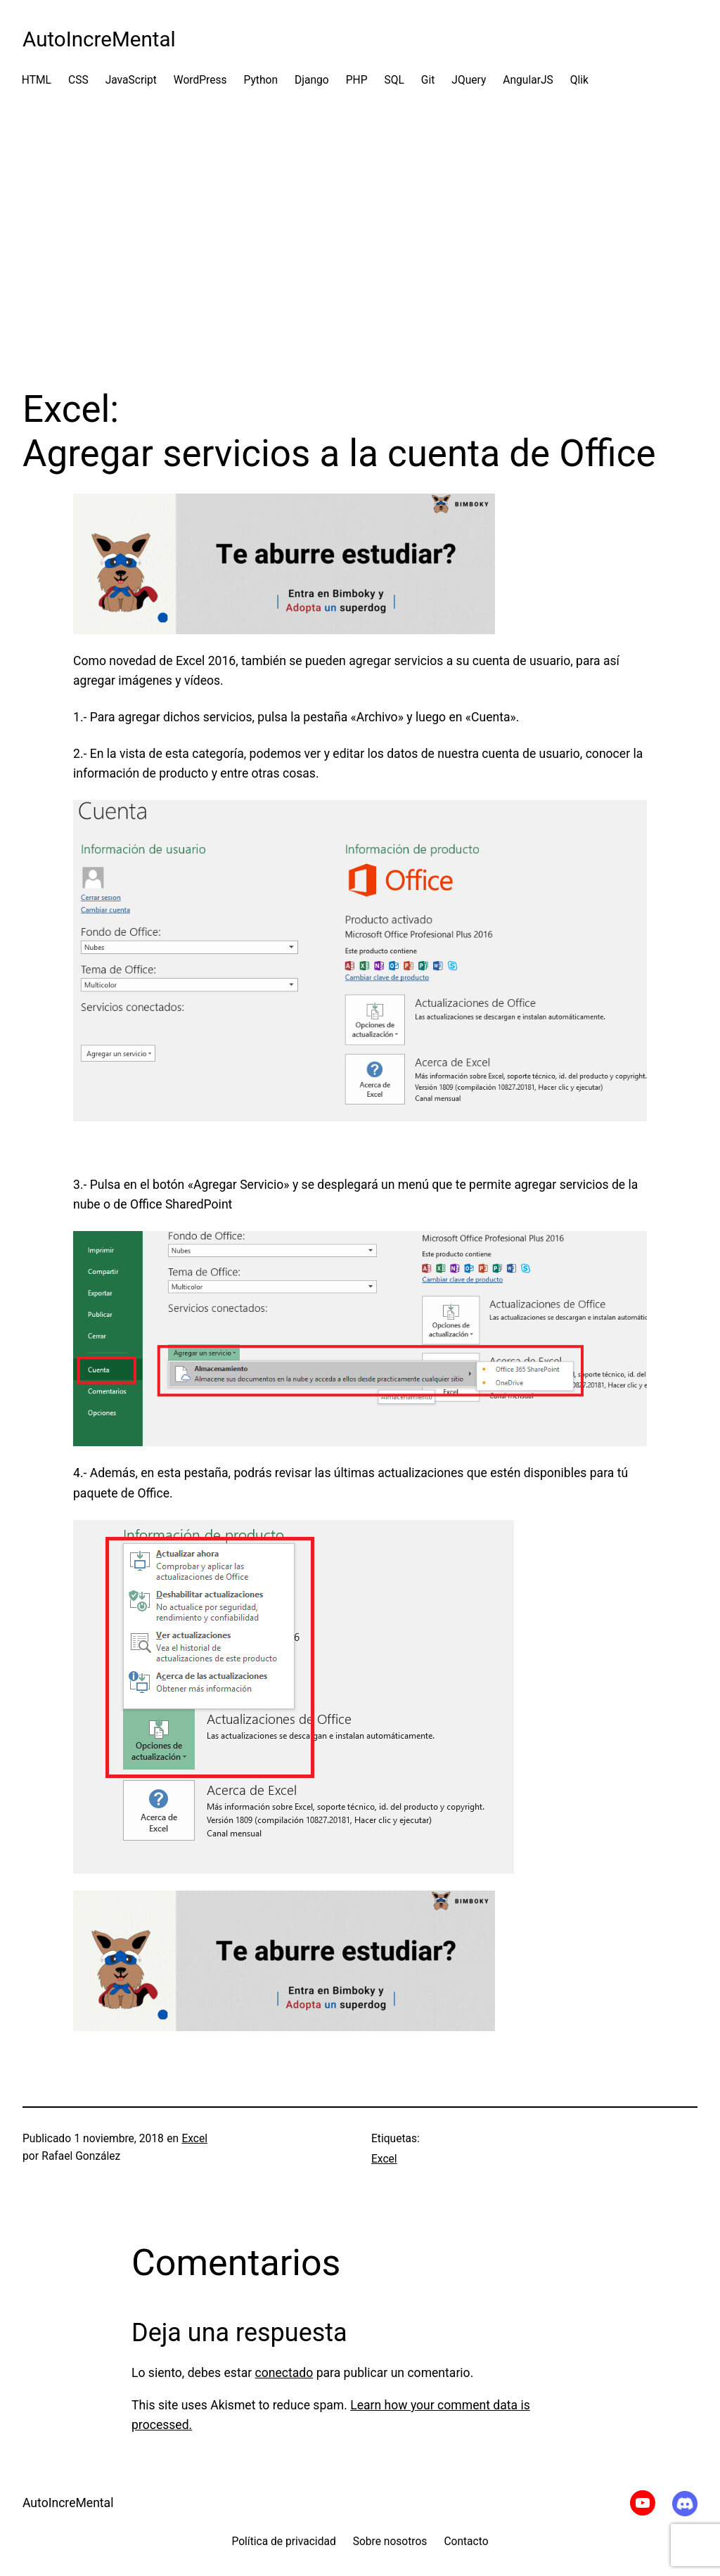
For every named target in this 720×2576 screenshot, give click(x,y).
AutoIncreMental (99, 39)
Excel (194, 2138)
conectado (284, 2373)
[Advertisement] (360, 238)
